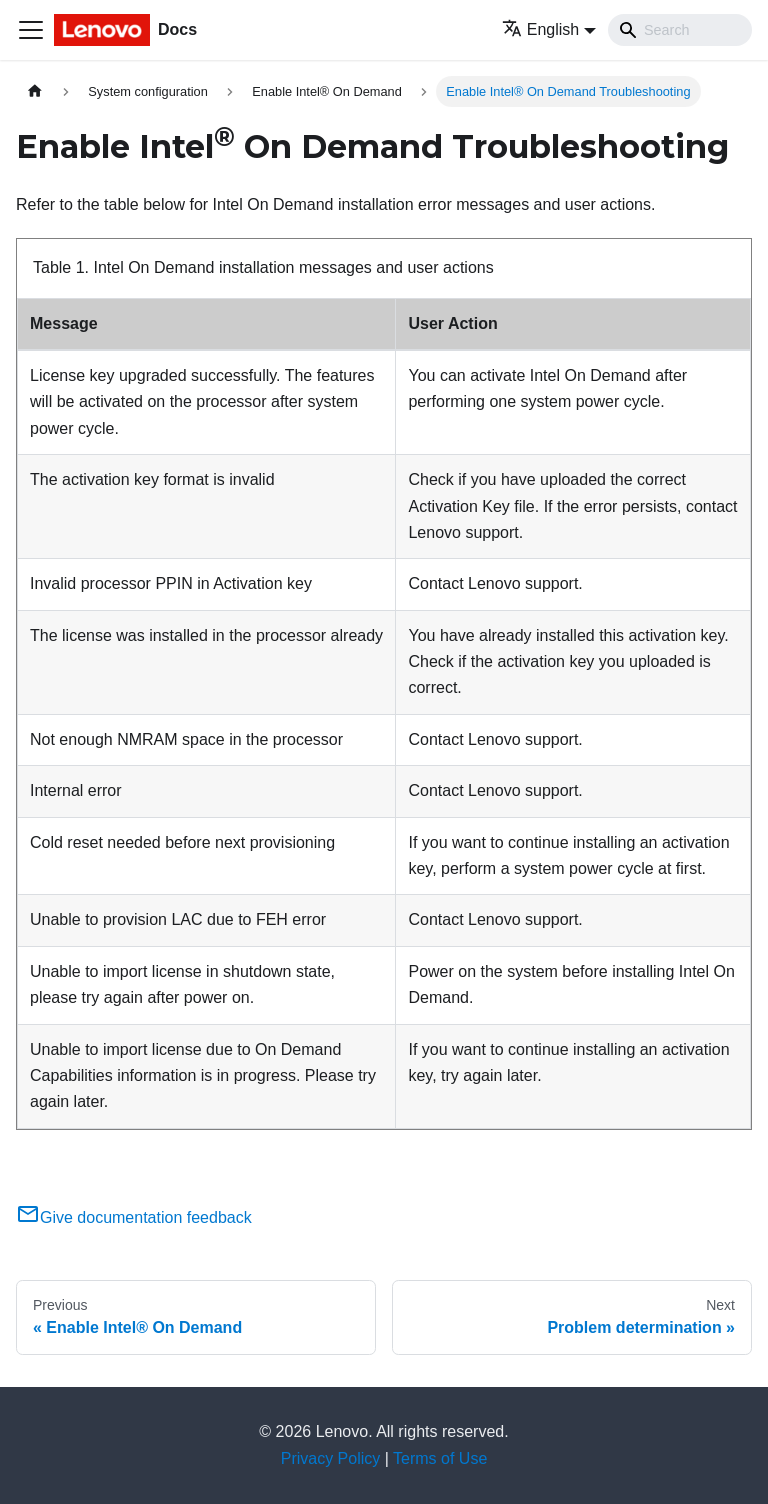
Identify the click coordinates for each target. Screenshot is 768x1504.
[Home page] (35, 91)
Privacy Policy (331, 1458)
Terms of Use (440, 1458)
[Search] (680, 30)
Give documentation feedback (134, 1217)
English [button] (540, 29)
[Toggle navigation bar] (31, 30)
